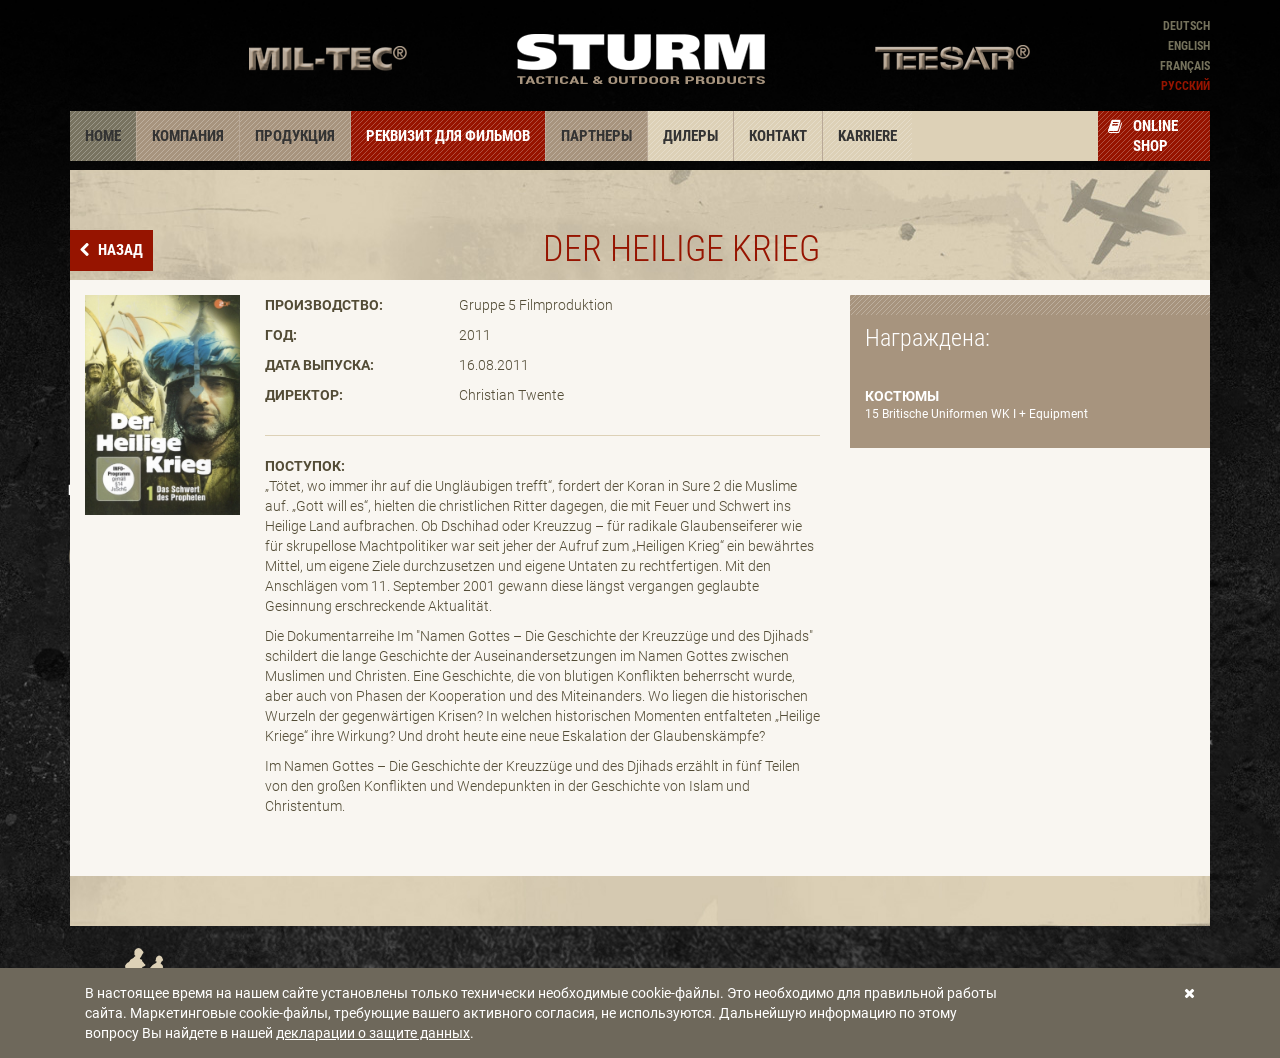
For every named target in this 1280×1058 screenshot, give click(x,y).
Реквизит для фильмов (448, 136)
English (1189, 46)
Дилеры (690, 136)
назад (119, 250)
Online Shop (1143, 136)
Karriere (867, 136)
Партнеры (596, 136)
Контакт (778, 136)
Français (1185, 66)
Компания (188, 136)
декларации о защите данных (373, 1033)
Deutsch (1186, 26)
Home (103, 136)
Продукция (295, 136)
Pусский (1185, 86)
